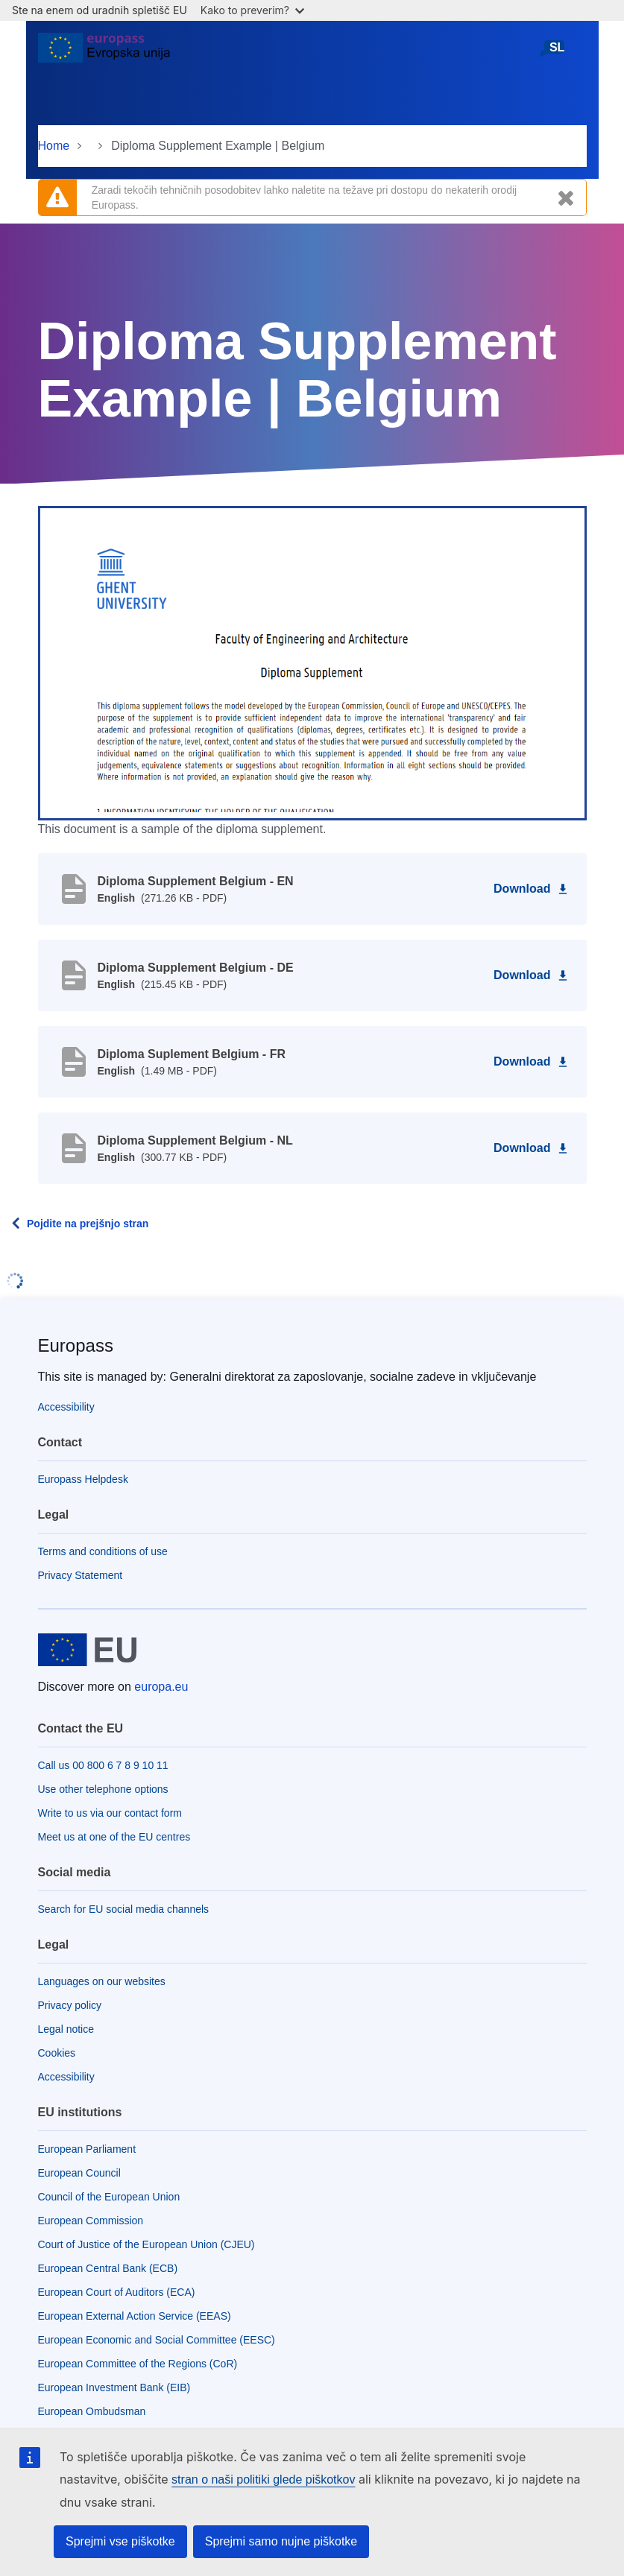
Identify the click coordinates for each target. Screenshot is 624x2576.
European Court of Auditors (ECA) (116, 2292)
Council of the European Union (109, 2197)
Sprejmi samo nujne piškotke (281, 2541)
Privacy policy (70, 2005)
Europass (75, 1345)
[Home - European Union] (104, 54)
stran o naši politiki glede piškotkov (263, 2479)
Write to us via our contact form (110, 1813)
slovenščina (557, 53)
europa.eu (161, 1686)
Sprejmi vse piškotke (120, 2541)
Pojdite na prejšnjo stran (87, 1224)
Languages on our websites (102, 1981)
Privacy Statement (80, 1575)
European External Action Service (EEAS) (134, 2316)
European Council (79, 2173)
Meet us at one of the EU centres (114, 1837)
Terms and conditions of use (103, 1551)
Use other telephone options (103, 1789)
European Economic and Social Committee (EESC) (156, 2340)
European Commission (91, 2221)
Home (54, 145)
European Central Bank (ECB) (108, 2268)
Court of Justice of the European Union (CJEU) (146, 2244)
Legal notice (66, 2029)
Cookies (57, 2053)
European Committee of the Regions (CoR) (138, 2364)
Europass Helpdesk (83, 1479)
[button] (312, 662)
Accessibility (66, 1407)
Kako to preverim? (252, 10)
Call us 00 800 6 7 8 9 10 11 (103, 1765)
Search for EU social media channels (123, 1909)
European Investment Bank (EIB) (114, 2387)
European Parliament (87, 2149)
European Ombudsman (92, 2411)
